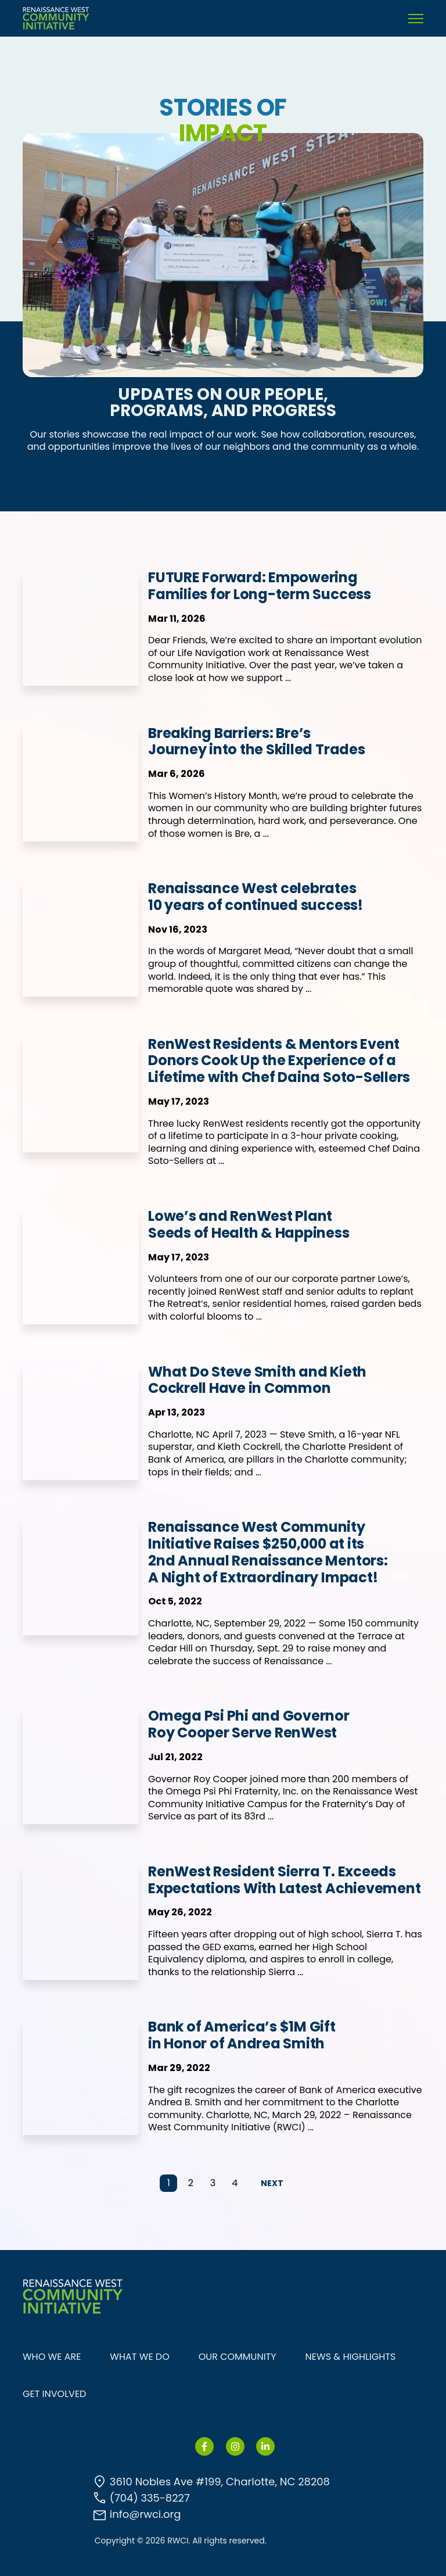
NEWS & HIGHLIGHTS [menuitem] (350, 2356)
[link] (56, 17)
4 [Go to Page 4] (235, 2183)
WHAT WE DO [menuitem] (139, 2356)
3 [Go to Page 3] (212, 2183)
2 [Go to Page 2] (190, 2183)
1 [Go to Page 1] (168, 2183)
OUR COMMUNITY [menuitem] (237, 2356)
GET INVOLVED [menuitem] (54, 2394)
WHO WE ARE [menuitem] (52, 2356)
